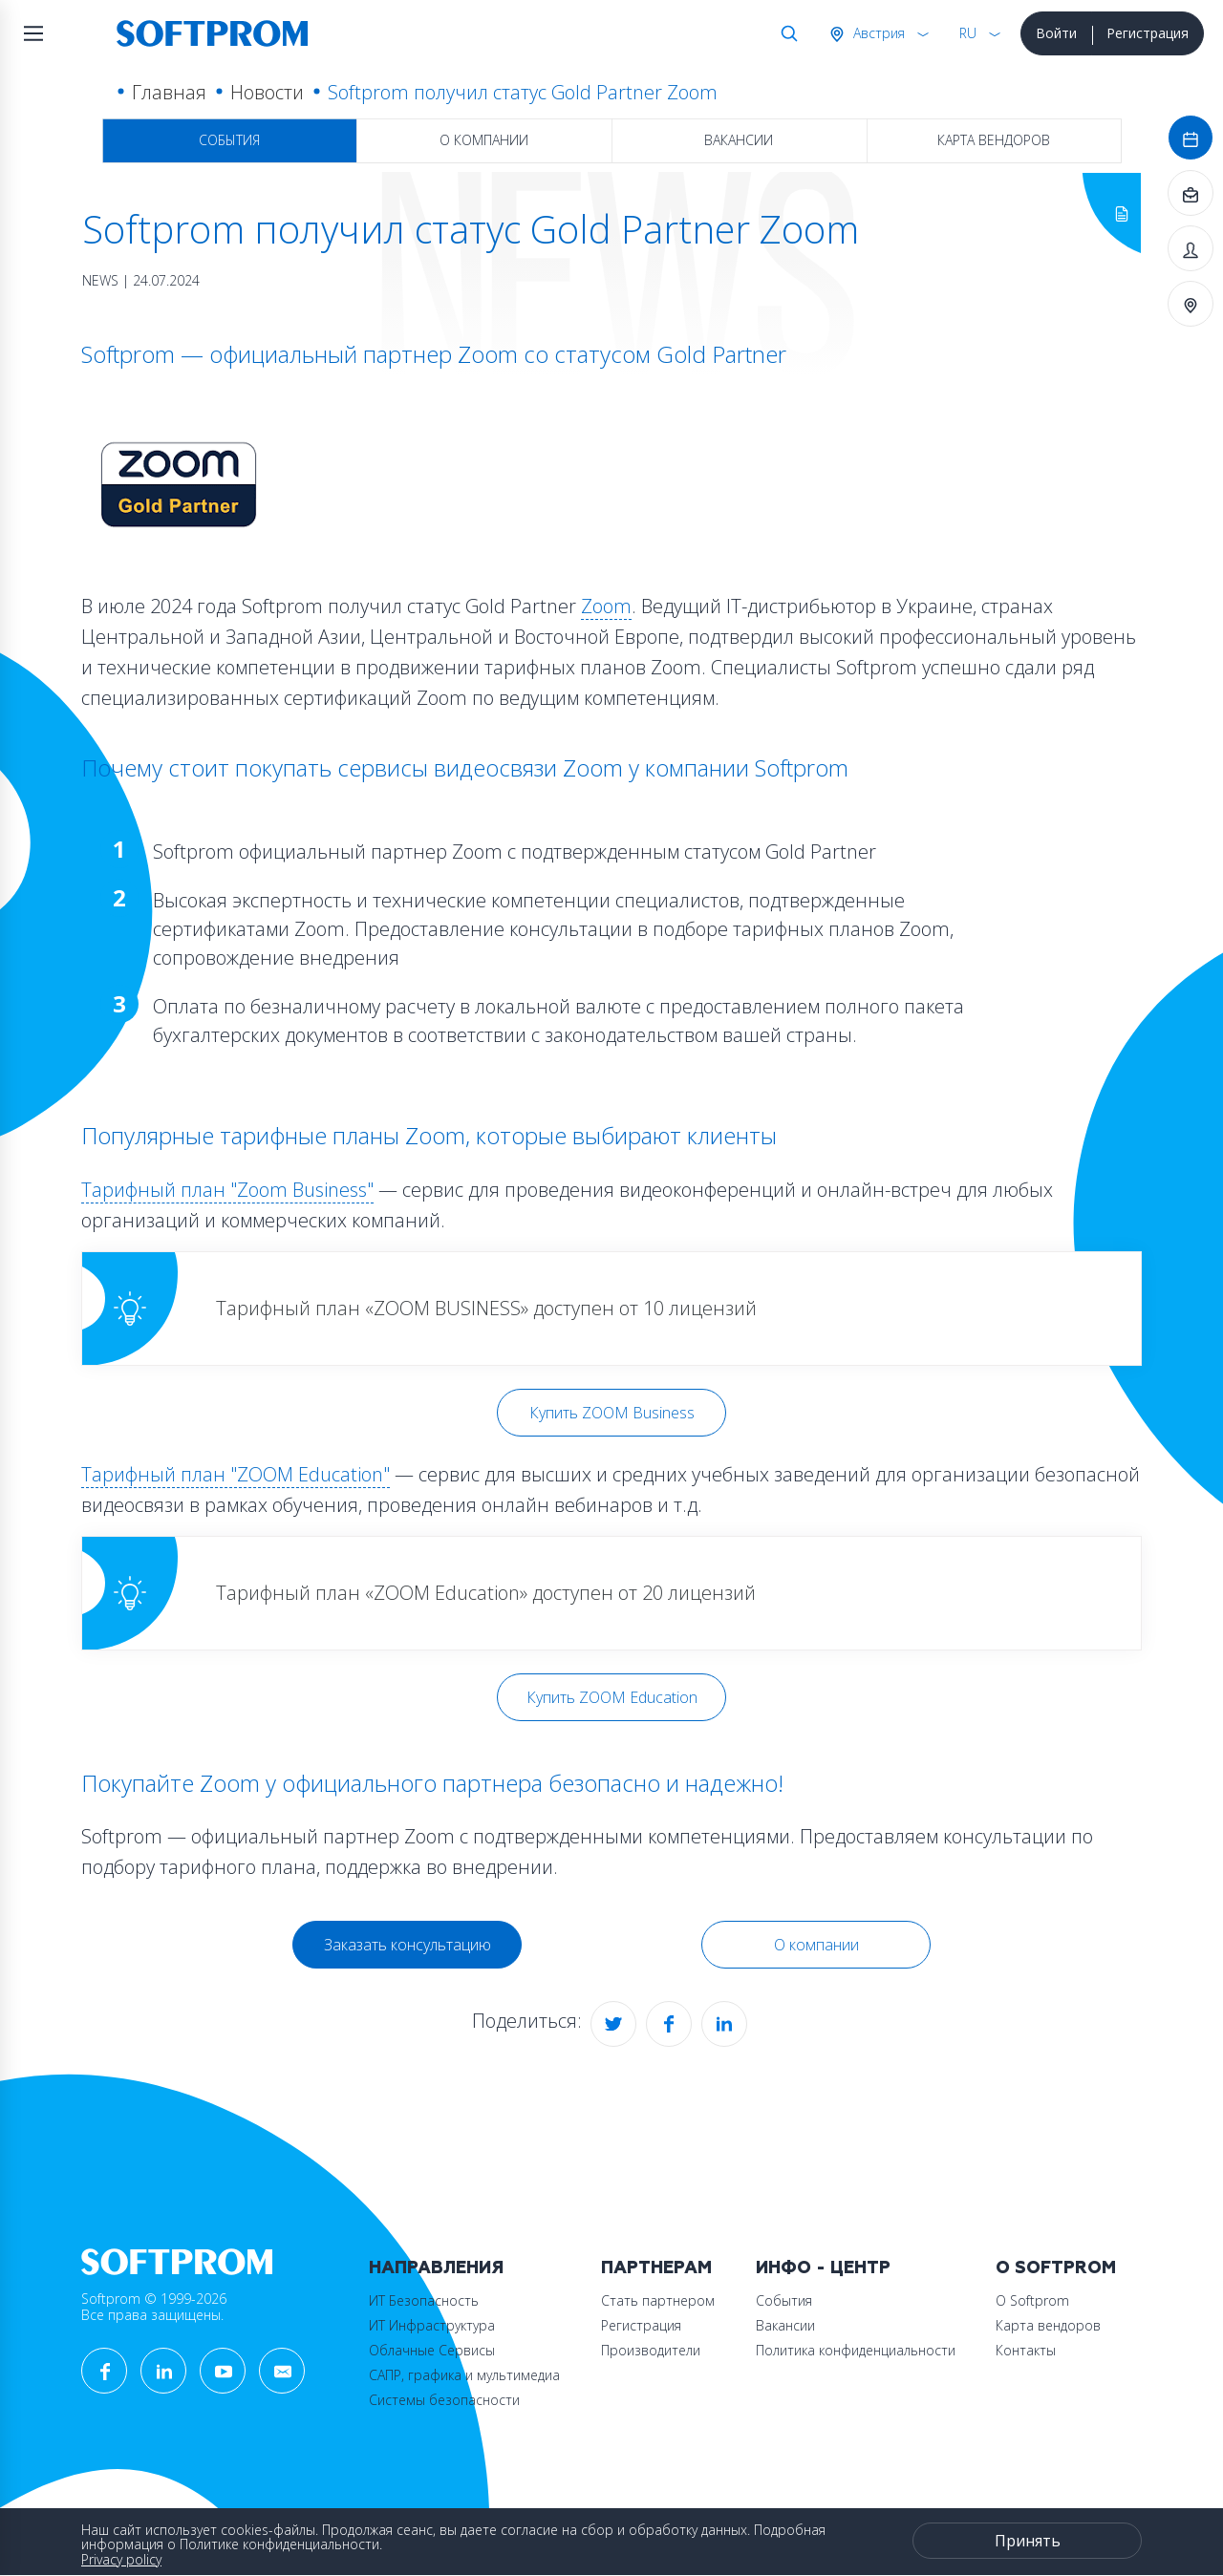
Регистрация (1147, 33)
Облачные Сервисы (432, 2350)
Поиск (785, 33)
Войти (1056, 33)
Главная (169, 92)
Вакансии (738, 140)
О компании (484, 140)
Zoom (606, 606)
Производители (650, 2350)
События (229, 140)
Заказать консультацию (407, 1944)
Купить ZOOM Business (612, 1412)
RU (967, 33)
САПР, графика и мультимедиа (464, 2375)
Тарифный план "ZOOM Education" (235, 1474)
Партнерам (656, 2268)
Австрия (877, 33)
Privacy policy (121, 2559)
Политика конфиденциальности (855, 2350)
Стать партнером (658, 2300)
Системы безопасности (444, 2400)
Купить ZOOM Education (611, 1697)
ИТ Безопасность (424, 2300)
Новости (267, 92)
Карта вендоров (993, 140)
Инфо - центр (823, 2268)
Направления (436, 2268)
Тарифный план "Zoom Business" (227, 1190)
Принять (1028, 2540)
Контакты (1026, 2350)
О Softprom (1056, 2268)
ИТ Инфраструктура (432, 2325)
